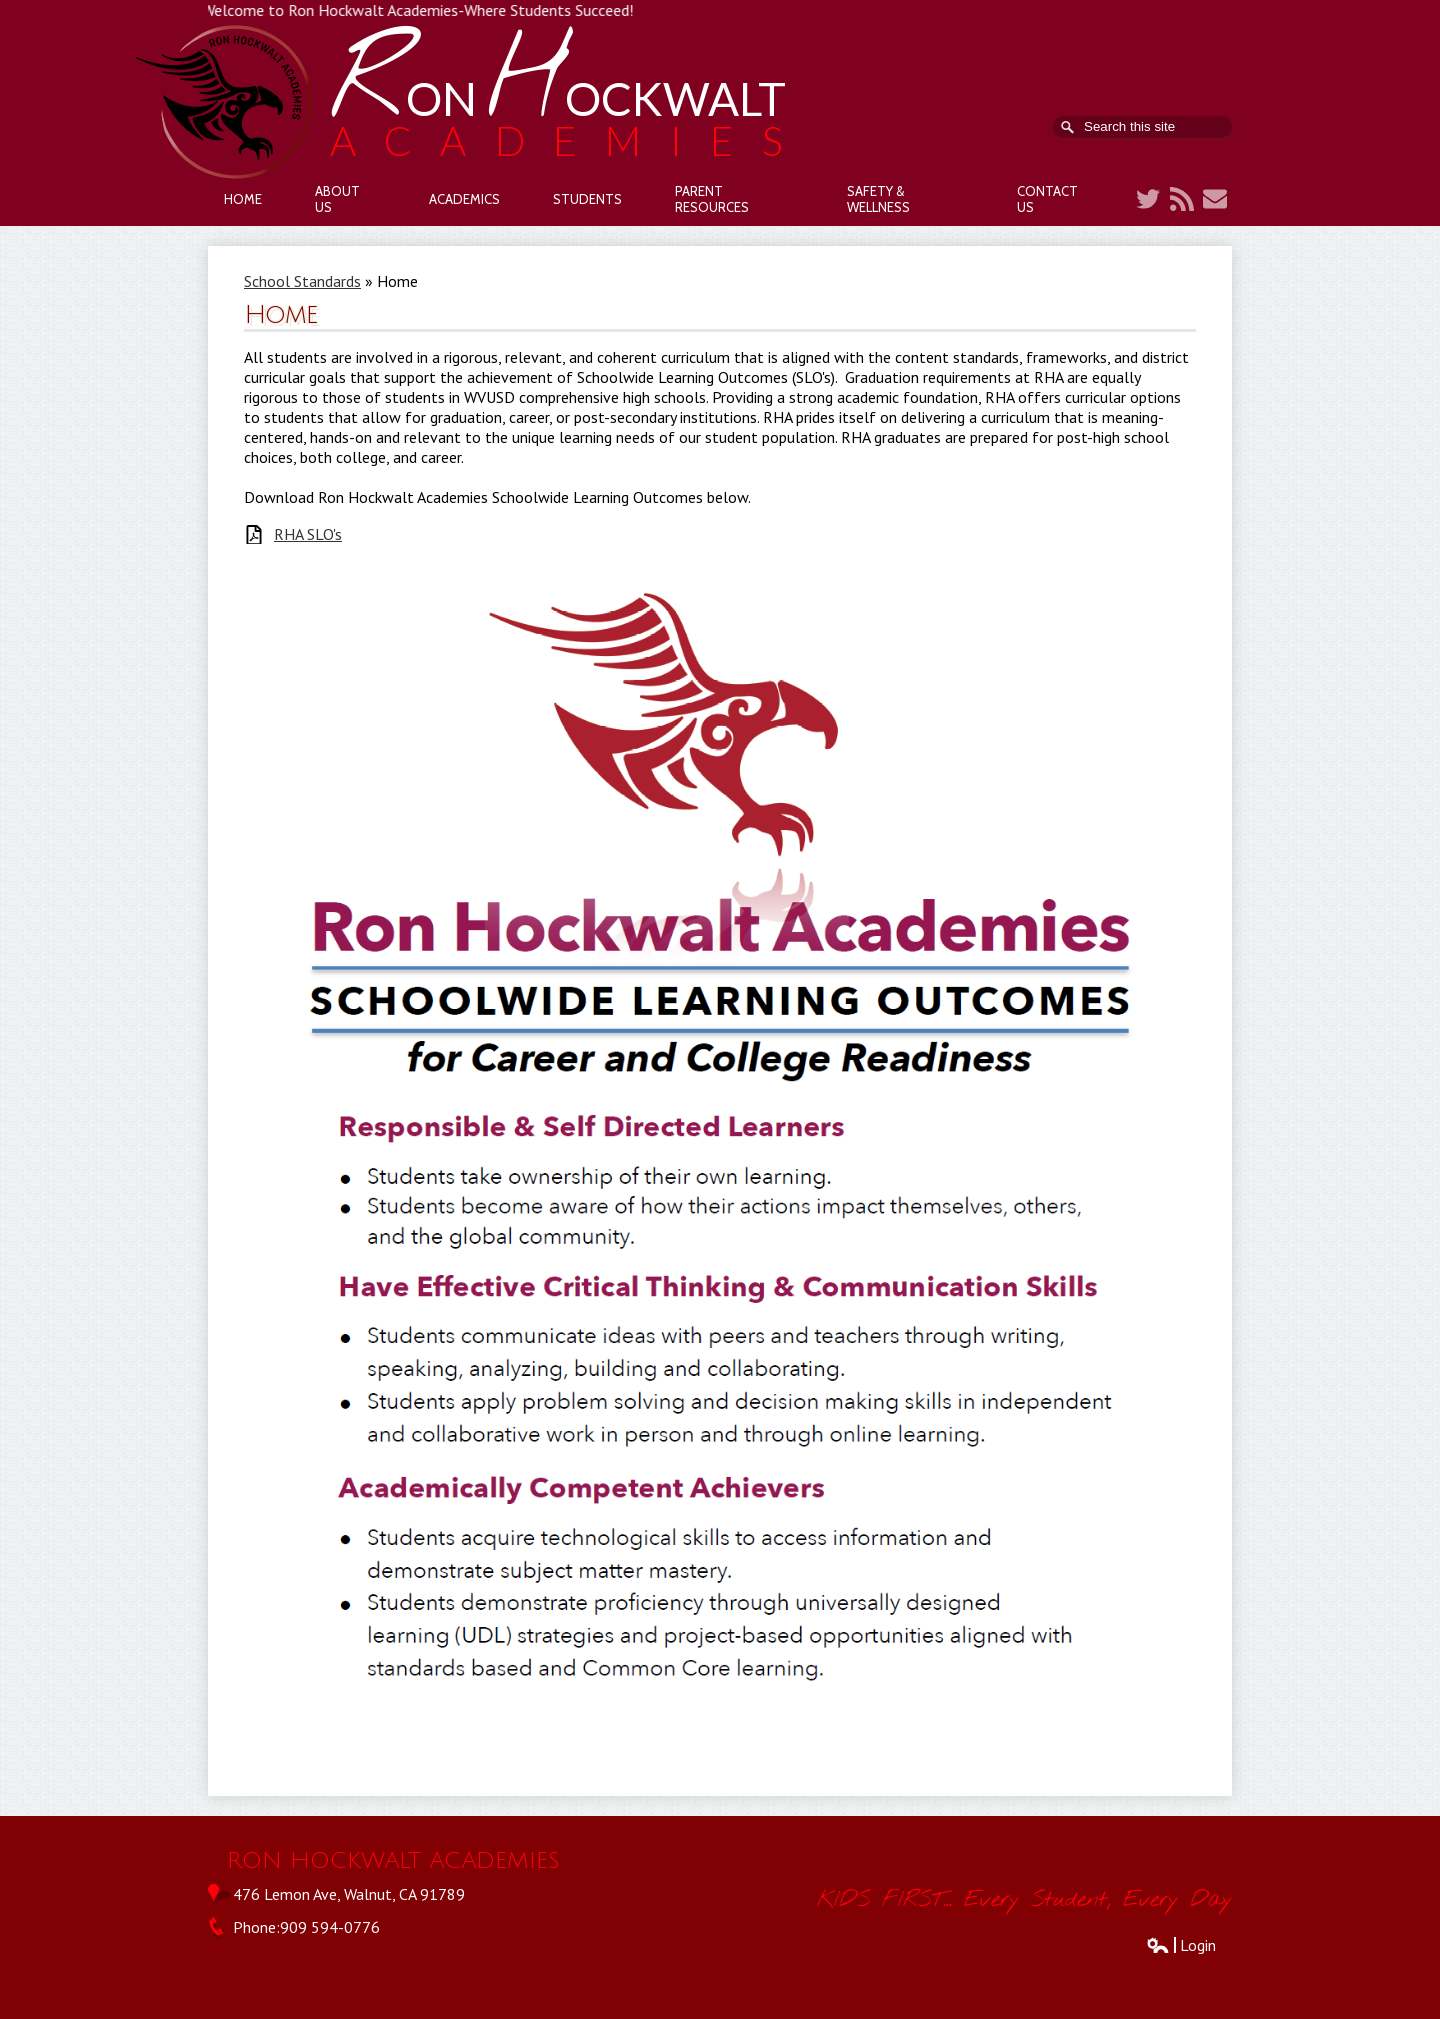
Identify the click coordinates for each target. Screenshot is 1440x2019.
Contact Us (1215, 199)
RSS (1182, 199)
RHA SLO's (308, 534)
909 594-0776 (330, 1927)
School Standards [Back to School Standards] (302, 281)
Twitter (1148, 199)
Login (1181, 1945)
